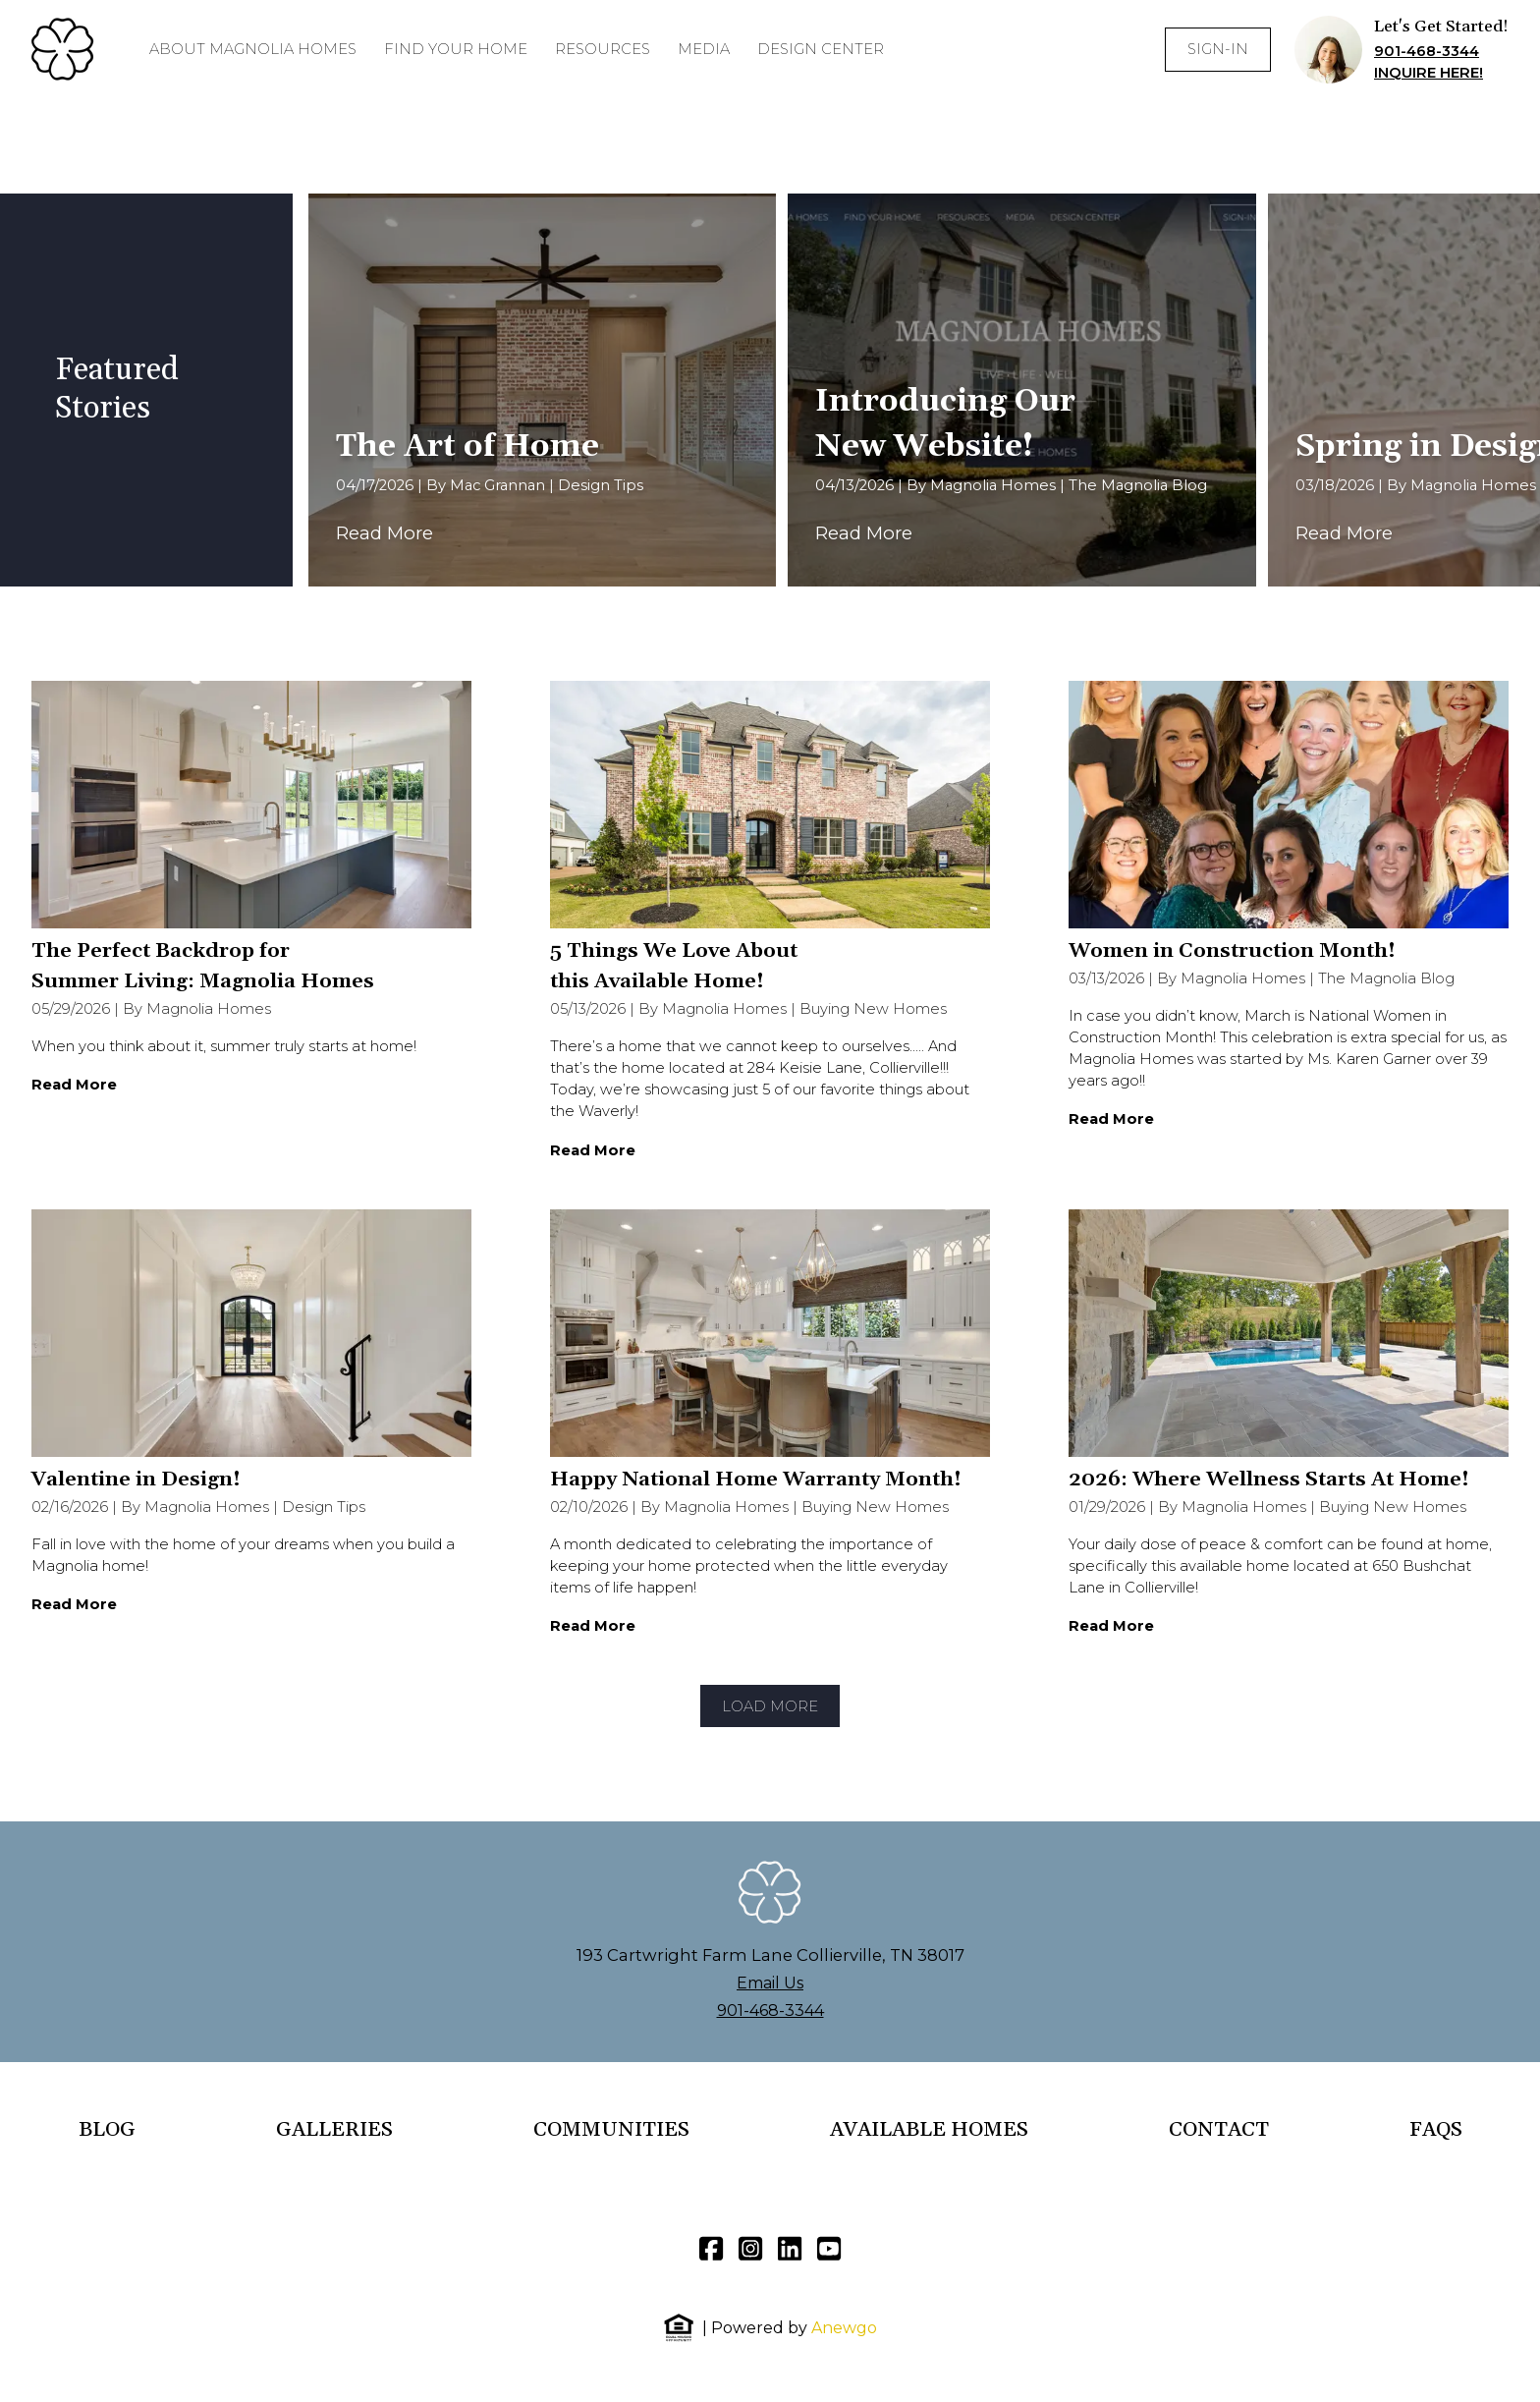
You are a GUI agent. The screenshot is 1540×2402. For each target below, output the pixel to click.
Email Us (770, 1983)
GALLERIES (334, 2130)
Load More (770, 1706)
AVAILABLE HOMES (929, 2130)
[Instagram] (750, 2248)
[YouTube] (829, 2248)
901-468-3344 (1426, 51)
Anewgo (844, 2327)
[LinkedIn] (789, 2248)
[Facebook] (711, 2248)
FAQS (1435, 2130)
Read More (384, 533)
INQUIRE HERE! (1428, 73)
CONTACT (1219, 2130)
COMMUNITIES (611, 2130)
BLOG (107, 2130)
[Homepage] (62, 49)
